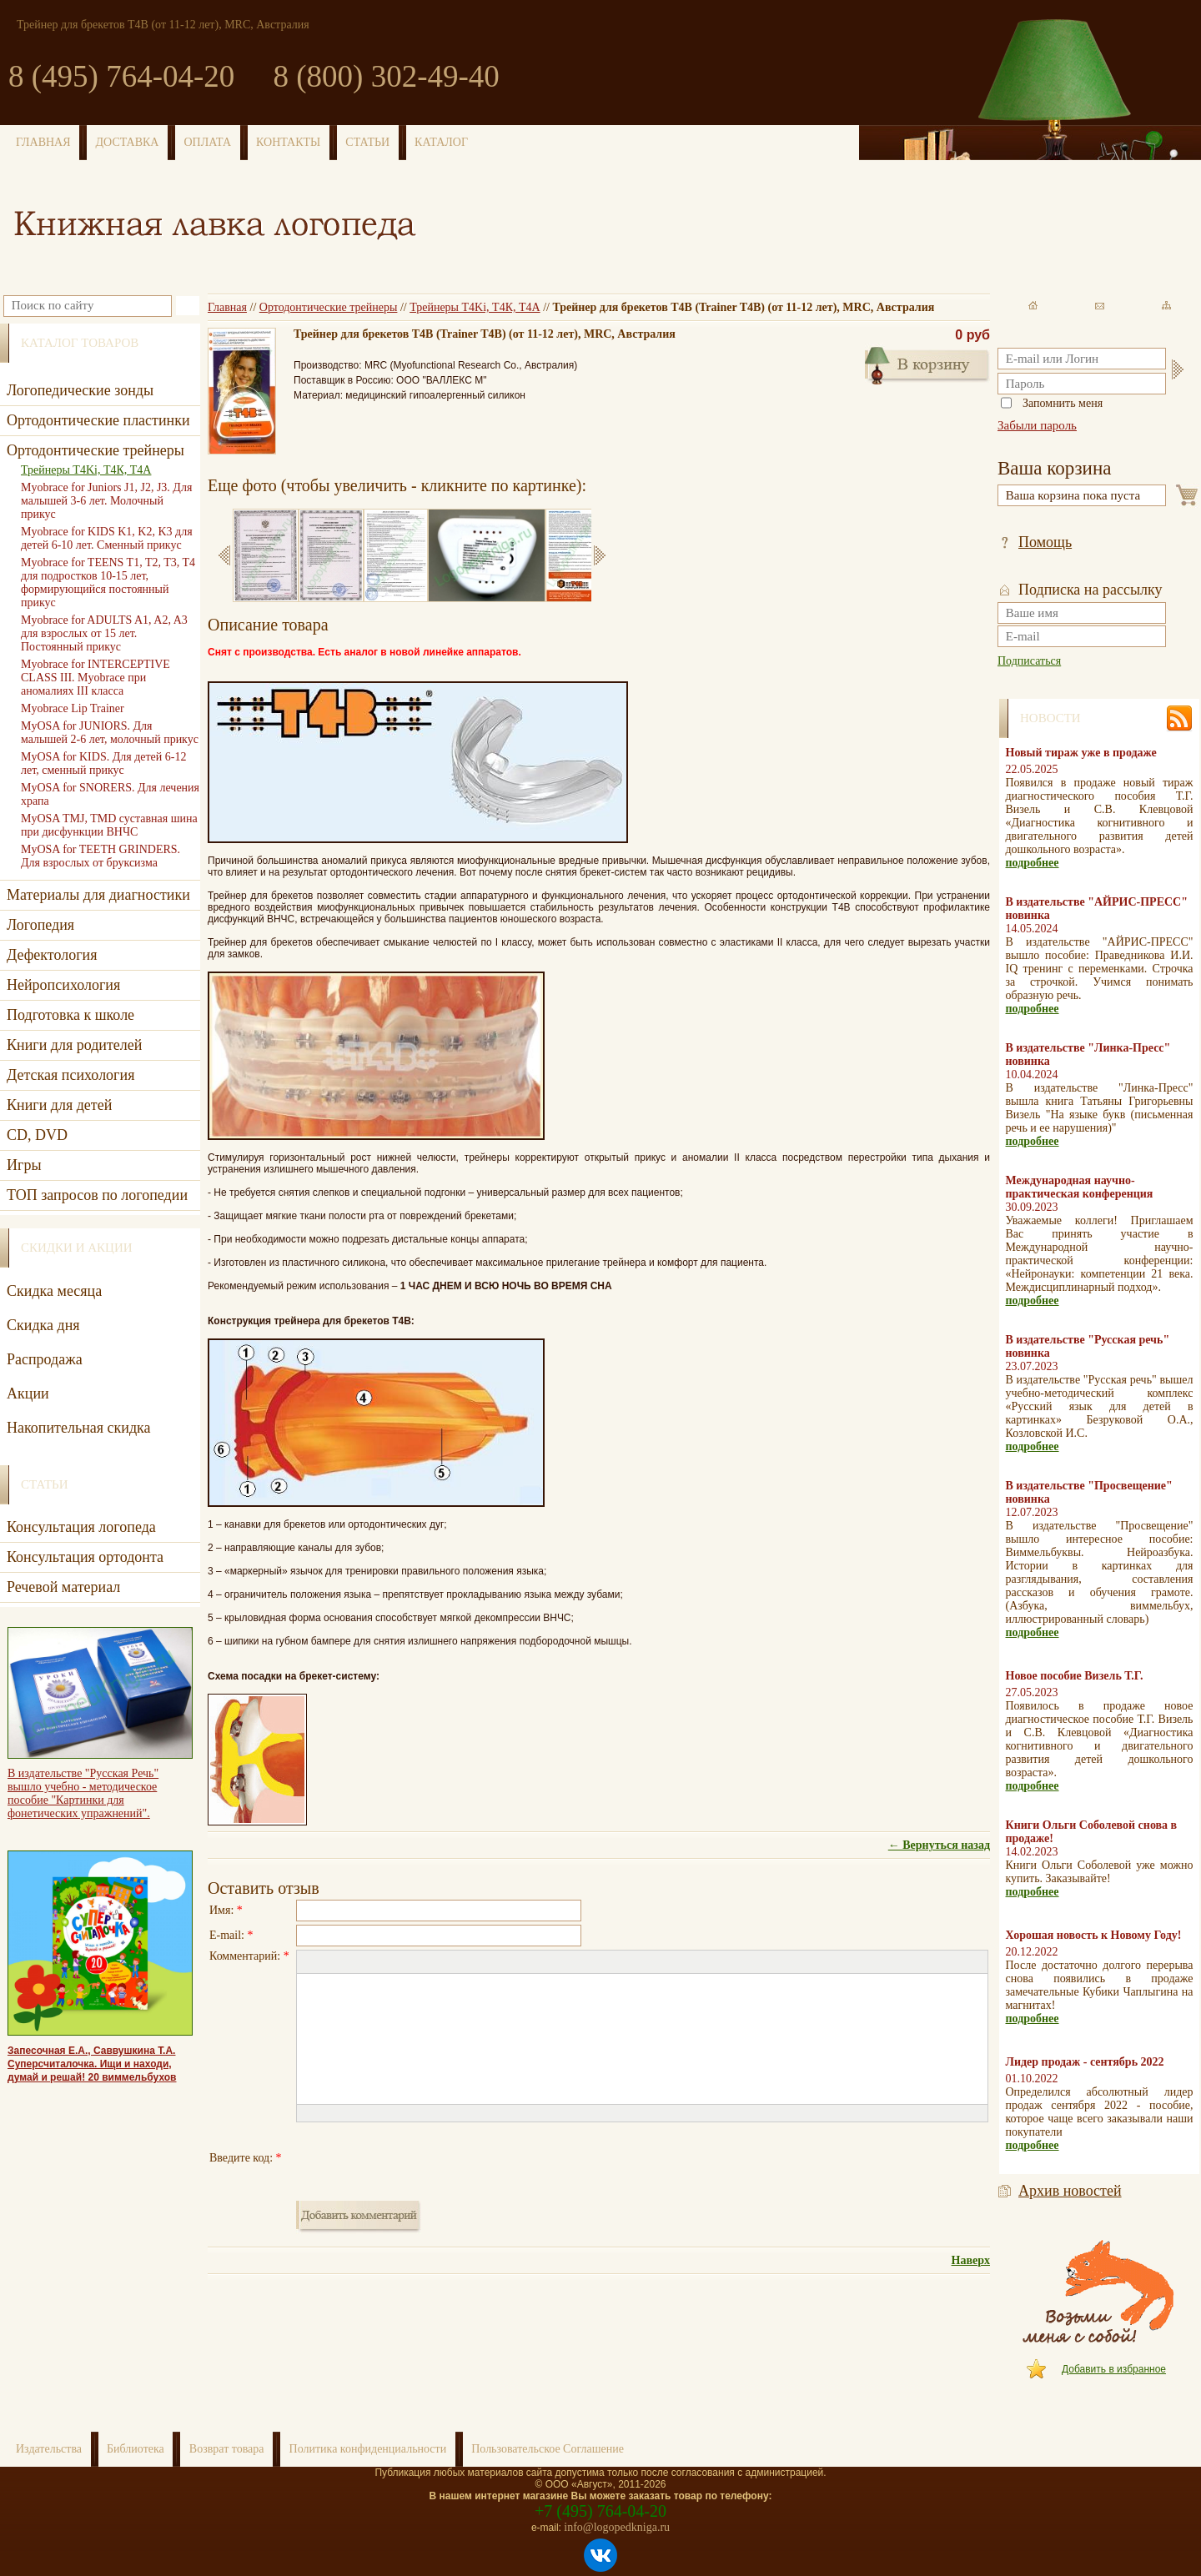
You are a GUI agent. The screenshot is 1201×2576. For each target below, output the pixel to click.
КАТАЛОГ (441, 142)
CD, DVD (37, 1135)
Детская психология (70, 1075)
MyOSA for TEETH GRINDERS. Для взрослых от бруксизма (100, 856)
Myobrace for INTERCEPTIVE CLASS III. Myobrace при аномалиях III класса (95, 677)
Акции (28, 1393)
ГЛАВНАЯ (43, 142)
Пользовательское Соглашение (547, 2449)
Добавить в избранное (1114, 2369)
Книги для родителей (74, 1045)
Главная (227, 307)
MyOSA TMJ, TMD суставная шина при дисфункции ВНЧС (109, 825)
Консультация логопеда (81, 1527)
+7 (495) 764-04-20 (600, 2511)
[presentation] (423, 2158)
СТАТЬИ (367, 142)
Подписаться (1029, 661)
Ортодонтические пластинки (98, 420)
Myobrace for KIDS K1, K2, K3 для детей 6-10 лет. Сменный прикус (107, 538)
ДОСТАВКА (127, 142)
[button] (308, 1962)
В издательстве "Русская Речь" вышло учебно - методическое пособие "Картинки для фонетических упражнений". (83, 1793)
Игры (24, 1165)
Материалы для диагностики (98, 894)
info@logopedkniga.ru (617, 2527)
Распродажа (45, 1359)
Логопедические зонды (80, 390)
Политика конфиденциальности (368, 2449)
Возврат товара (226, 2449)
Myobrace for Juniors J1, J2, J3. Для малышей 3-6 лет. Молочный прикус (106, 500)
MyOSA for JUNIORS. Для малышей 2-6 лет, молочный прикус (109, 733)
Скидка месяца (54, 1291)
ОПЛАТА (207, 142)
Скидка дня (43, 1325)
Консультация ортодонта (85, 1557)
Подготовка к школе (70, 1015)
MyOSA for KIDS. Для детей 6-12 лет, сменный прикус (103, 763)
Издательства (49, 2449)
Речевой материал (63, 1587)
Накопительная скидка (79, 1427)
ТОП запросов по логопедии (97, 1195)
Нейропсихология (63, 985)
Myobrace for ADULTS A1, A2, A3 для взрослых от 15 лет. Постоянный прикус (104, 633)
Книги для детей (59, 1105)
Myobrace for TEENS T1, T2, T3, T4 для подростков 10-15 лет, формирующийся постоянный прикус (108, 582)
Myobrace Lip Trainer (72, 708)
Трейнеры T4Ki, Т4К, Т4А (475, 307)
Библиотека (135, 2449)
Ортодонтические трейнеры (328, 307)
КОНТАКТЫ (288, 142)
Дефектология (52, 955)
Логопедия (40, 924)
